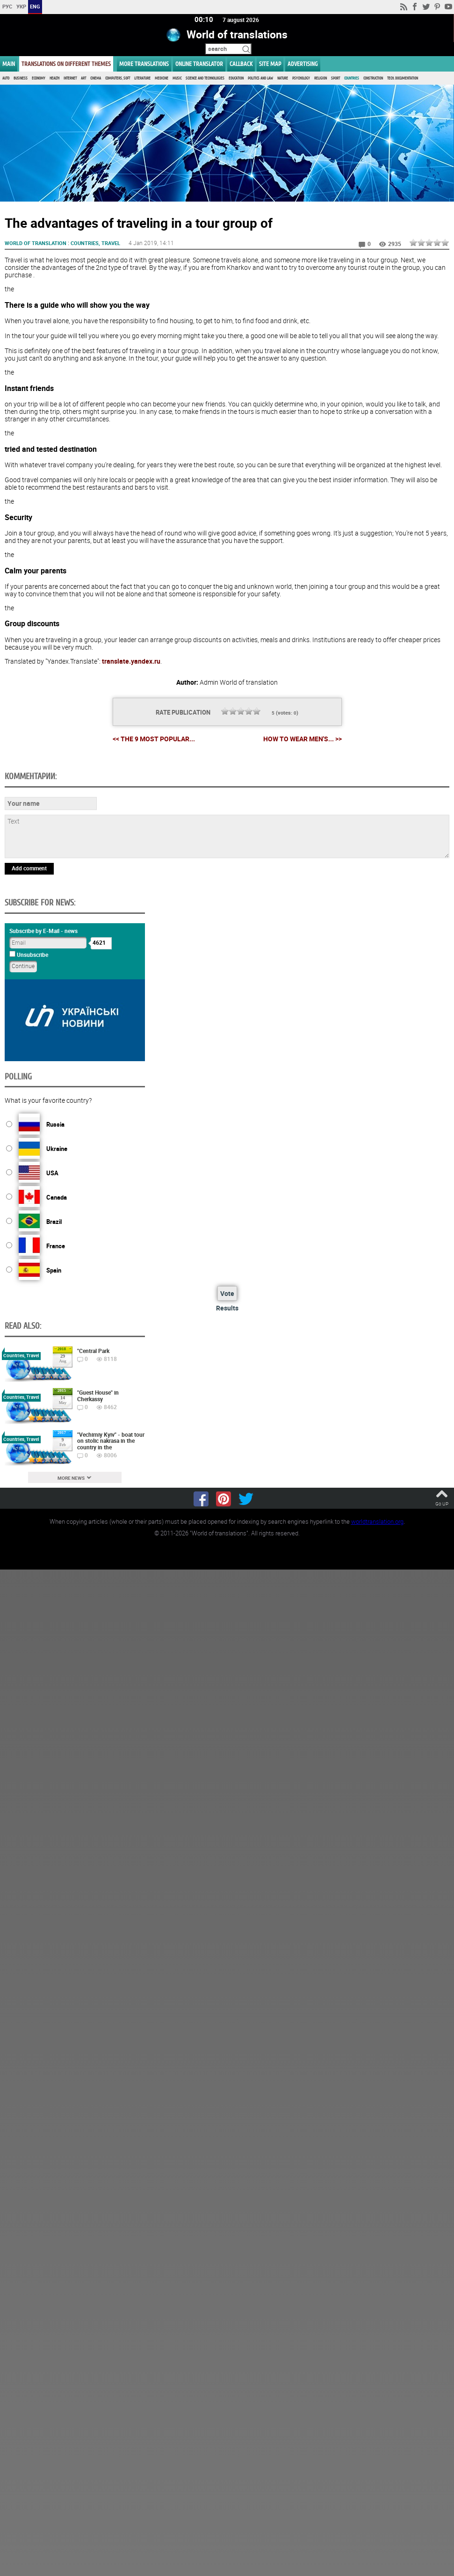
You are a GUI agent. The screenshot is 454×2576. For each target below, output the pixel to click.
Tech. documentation (402, 78)
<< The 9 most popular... (154, 738)
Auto (5, 78)
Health (54, 78)
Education (236, 78)
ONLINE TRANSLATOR (199, 63)
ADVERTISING (303, 63)
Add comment (29, 867)
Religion (320, 78)
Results (227, 1307)
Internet (70, 78)
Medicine (161, 78)
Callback (241, 63)
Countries (351, 78)
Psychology (301, 78)
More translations (144, 63)
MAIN (8, 63)
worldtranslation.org (377, 1521)
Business (21, 78)
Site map (270, 63)
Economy (38, 78)
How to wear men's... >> (302, 739)
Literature (142, 78)
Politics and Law (260, 78)
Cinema (95, 78)
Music (177, 78)
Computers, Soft (117, 78)
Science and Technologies (205, 78)
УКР (21, 6)
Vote (227, 1292)
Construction (373, 78)
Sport (335, 78)
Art (83, 78)
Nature (282, 78)
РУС (7, 6)
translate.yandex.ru (131, 660)
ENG (35, 6)
